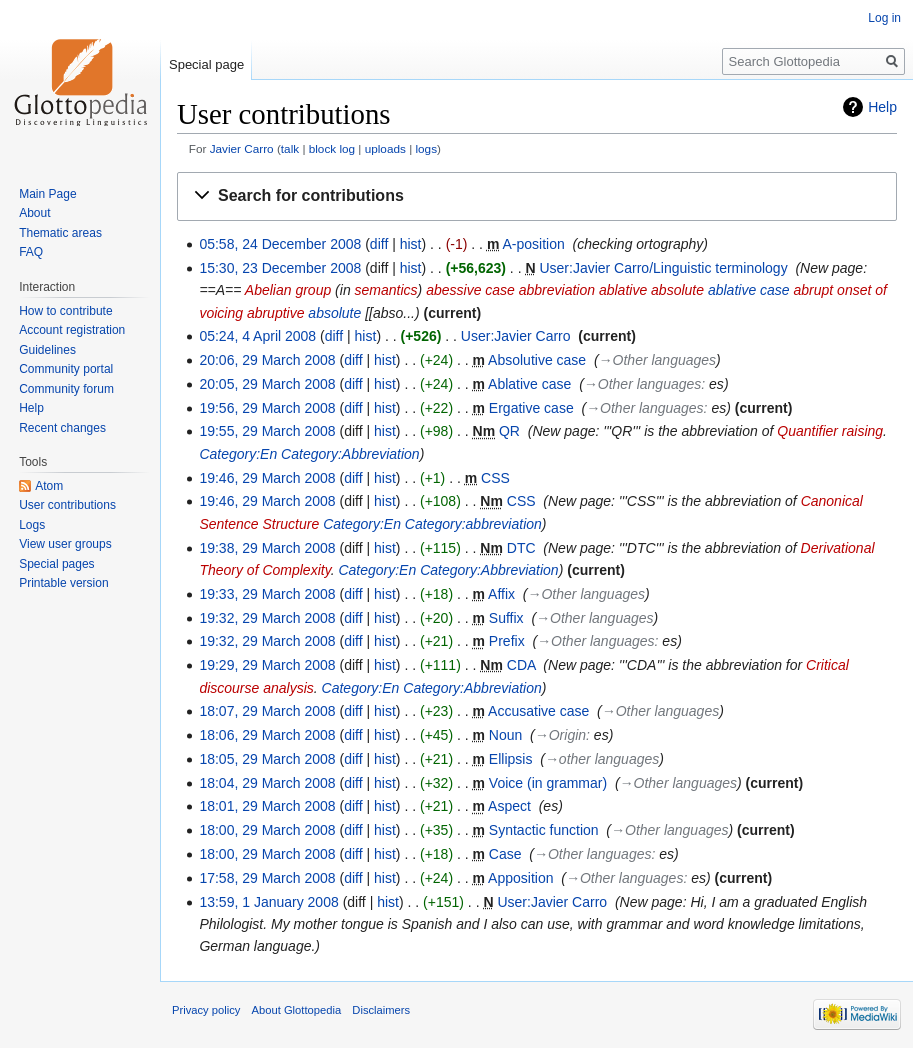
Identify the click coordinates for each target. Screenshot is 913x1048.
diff (379, 244)
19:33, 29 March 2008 (267, 594)
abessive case (470, 290)
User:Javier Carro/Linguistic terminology (663, 268)
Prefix (507, 641)
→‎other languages (602, 759)
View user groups (65, 544)
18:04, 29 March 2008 (267, 783)
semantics (386, 290)
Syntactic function (544, 830)
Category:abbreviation (473, 524)
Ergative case (531, 408)
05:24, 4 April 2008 (257, 336)
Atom (49, 486)
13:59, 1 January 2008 (268, 902)
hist (411, 244)
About (34, 213)
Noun (505, 735)
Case (505, 854)
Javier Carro (242, 148)
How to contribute (65, 311)
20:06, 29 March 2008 (267, 360)
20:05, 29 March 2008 (267, 384)
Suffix (506, 618)
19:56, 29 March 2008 (267, 408)
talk (290, 148)
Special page (206, 64)
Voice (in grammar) (548, 783)
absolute (334, 313)
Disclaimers (381, 1010)
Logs (32, 525)
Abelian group (288, 290)
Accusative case (538, 711)
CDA (521, 665)
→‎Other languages (657, 360)
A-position (533, 244)
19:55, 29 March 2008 (267, 431)
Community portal (66, 369)
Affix (501, 594)
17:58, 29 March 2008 (267, 878)
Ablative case (529, 384)
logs (426, 148)
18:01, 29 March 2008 (267, 806)
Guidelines (47, 350)
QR (509, 431)
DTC (521, 548)
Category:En (238, 454)
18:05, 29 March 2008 (267, 759)
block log (332, 148)
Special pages (56, 564)
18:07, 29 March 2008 (267, 711)
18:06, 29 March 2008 (267, 735)
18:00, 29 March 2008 (267, 830)
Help (882, 107)
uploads (385, 148)
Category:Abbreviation (350, 454)
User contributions (67, 505)
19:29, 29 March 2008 (267, 665)
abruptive (276, 313)
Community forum (66, 389)
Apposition (520, 878)
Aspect (509, 806)
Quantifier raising (830, 431)
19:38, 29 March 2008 (267, 548)
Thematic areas (60, 233)
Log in (884, 18)
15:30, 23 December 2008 (280, 268)
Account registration (72, 330)
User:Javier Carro (516, 336)
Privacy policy (206, 1010)
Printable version (63, 583)
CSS (495, 478)
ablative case (749, 290)
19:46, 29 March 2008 (267, 478)
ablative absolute (651, 290)
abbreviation (557, 290)
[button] (537, 196)
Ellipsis (511, 759)
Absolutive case (537, 360)
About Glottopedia (297, 1010)
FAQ (31, 252)
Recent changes (62, 428)
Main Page (47, 194)
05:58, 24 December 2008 (280, 244)
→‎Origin (560, 735)
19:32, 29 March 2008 (267, 618)
